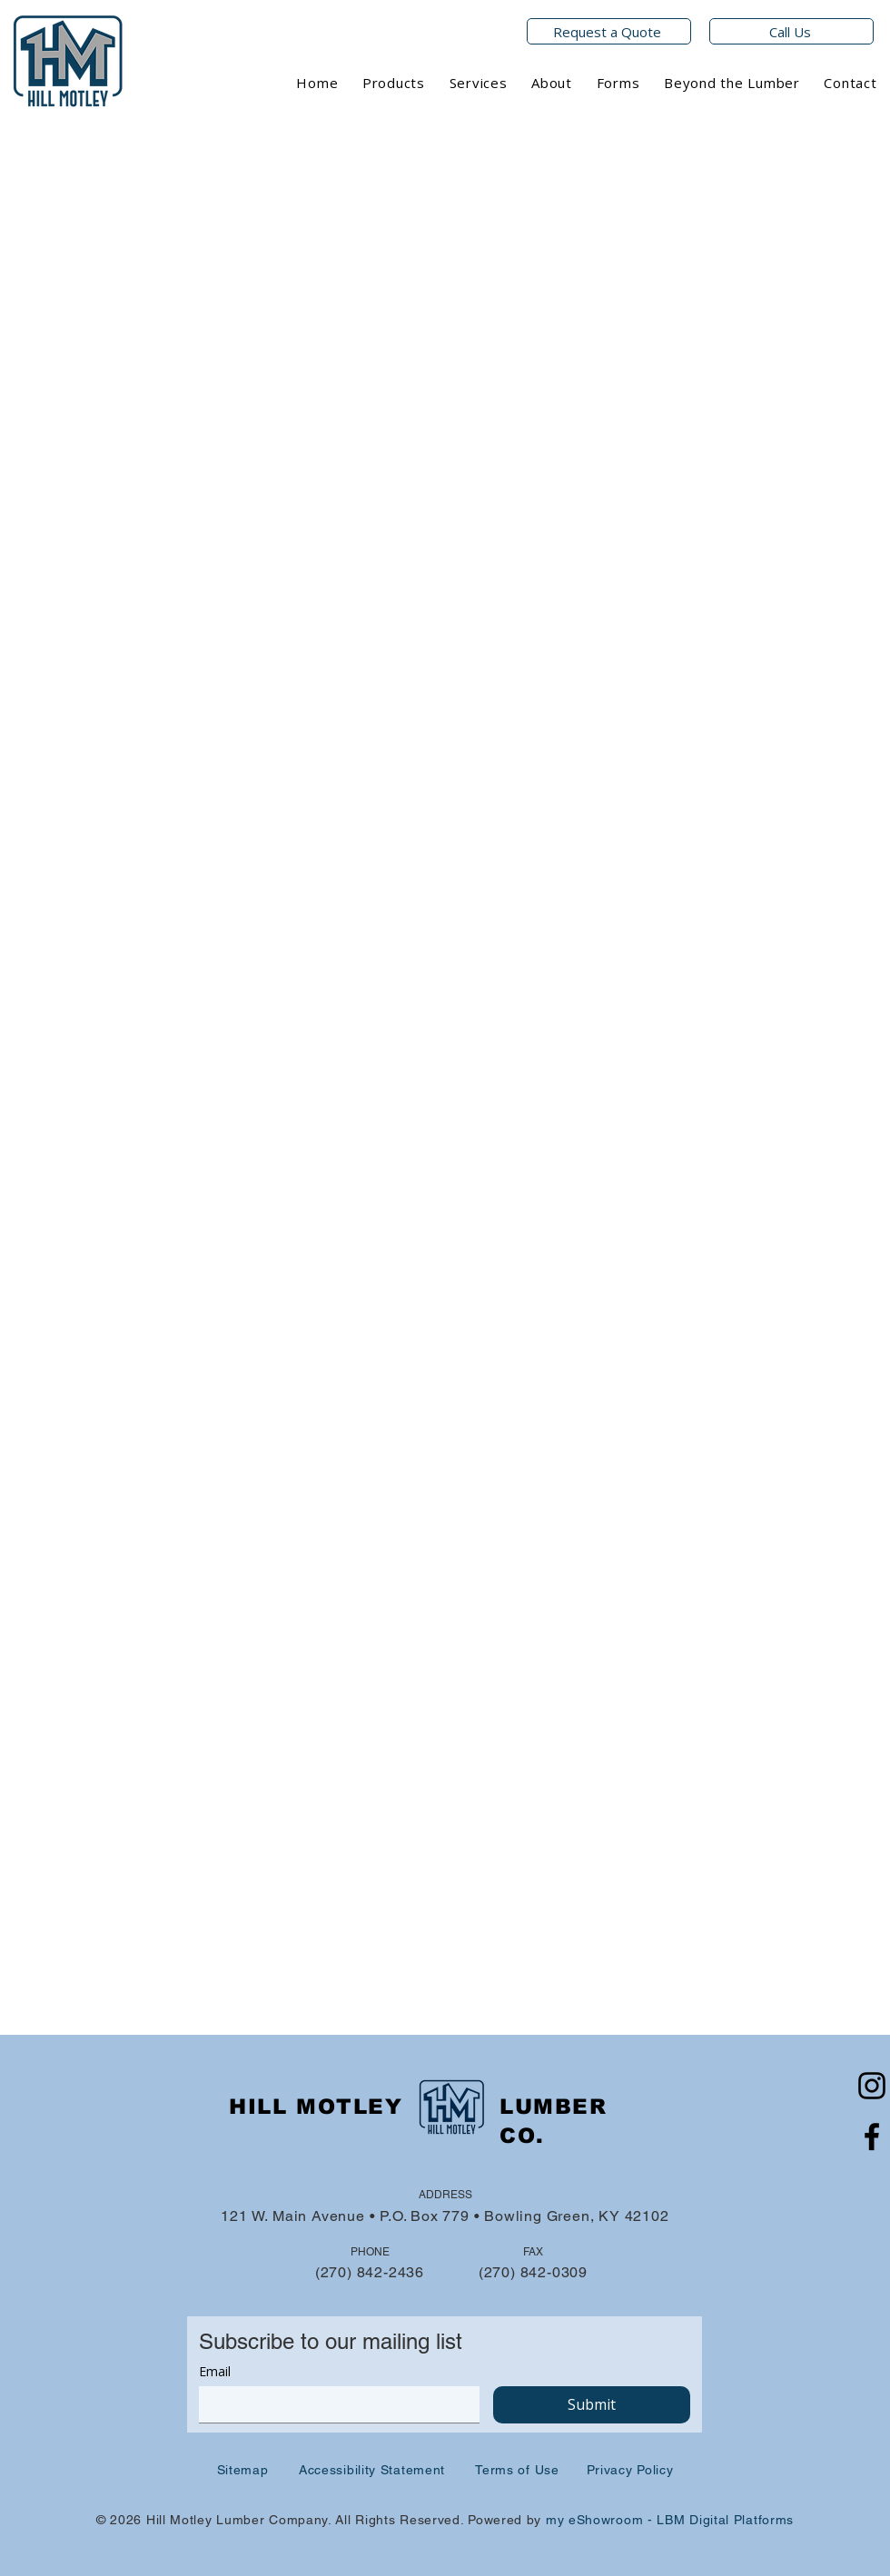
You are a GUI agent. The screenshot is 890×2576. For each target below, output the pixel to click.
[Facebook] (872, 2136)
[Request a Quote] (609, 31)
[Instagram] (872, 2086)
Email (215, 2371)
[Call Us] (791, 31)
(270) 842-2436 (369, 2272)
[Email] (334, 2404)
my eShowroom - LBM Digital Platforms (670, 2519)
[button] (394, 82)
